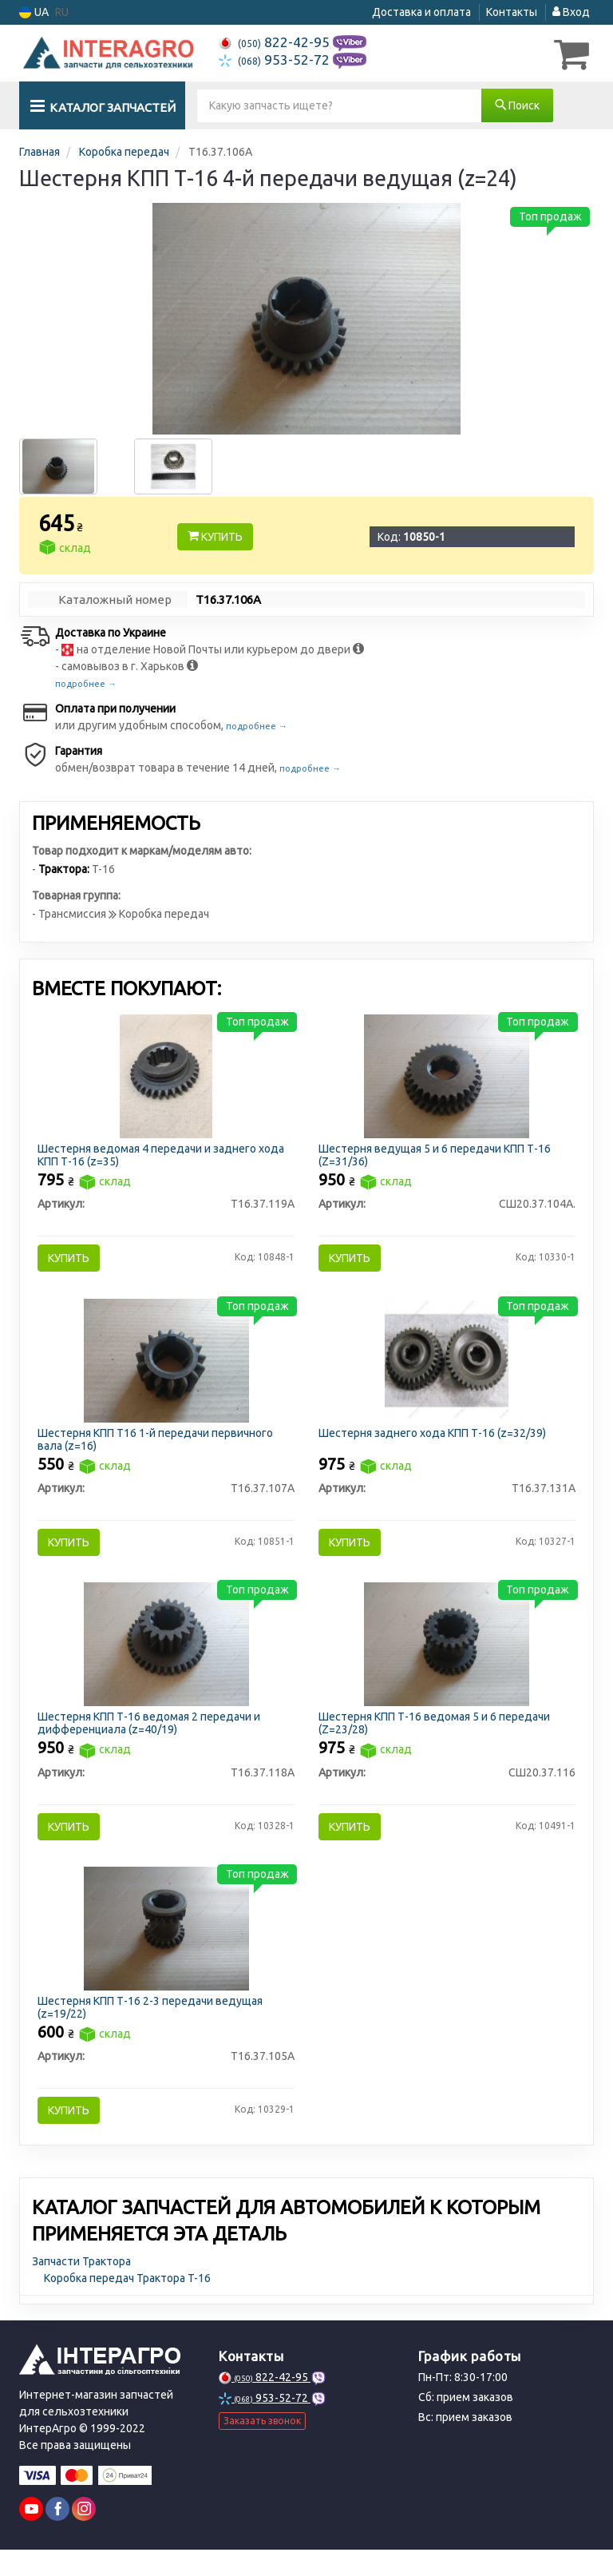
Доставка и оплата (421, 12)
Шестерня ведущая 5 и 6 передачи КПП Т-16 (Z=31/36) (437, 1156)
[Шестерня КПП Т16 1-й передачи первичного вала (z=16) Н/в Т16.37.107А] (166, 1367)
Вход (571, 12)
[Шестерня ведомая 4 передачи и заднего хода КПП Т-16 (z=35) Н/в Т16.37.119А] (166, 1076)
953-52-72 (276, 59)
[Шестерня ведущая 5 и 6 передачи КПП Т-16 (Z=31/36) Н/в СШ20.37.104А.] (446, 1076)
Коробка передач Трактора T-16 (127, 2304)
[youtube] (31, 2535)
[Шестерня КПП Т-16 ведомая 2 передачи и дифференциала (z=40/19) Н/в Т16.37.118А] (166, 1659)
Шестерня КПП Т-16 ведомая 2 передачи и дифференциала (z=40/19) (152, 1738)
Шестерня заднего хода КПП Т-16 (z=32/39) (434, 1441)
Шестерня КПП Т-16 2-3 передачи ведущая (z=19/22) (153, 2029)
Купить (215, 536)
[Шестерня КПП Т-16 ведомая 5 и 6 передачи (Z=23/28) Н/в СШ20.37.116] (446, 1659)
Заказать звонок (262, 2448)
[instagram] (84, 2535)
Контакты (511, 12)
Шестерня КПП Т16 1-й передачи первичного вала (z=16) (158, 1447)
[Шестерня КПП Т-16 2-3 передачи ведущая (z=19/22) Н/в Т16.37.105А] (166, 1949)
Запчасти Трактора (81, 2287)
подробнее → (86, 683)
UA (34, 12)
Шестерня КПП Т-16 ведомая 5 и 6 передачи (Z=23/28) (436, 1738)
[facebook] (57, 2535)
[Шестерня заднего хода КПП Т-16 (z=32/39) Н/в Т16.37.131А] (446, 1367)
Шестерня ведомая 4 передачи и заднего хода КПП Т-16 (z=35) (164, 1156)
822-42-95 (276, 42)
